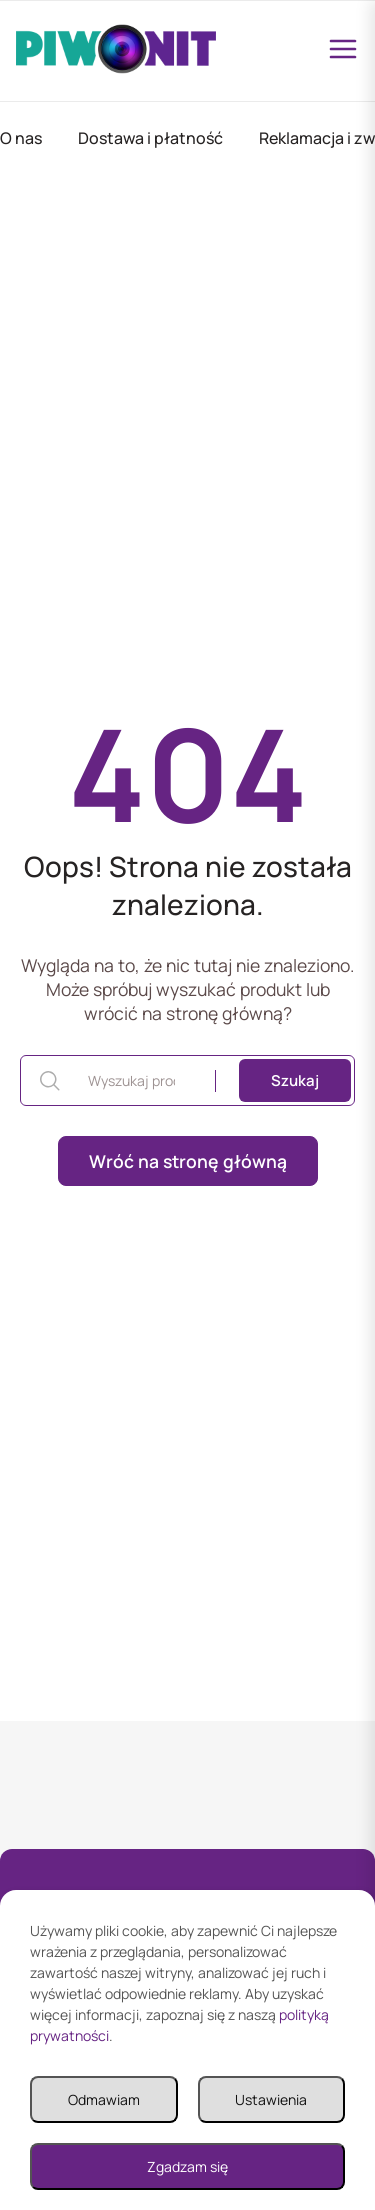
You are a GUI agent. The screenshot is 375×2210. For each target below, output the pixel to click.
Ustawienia (271, 2099)
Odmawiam (104, 2099)
